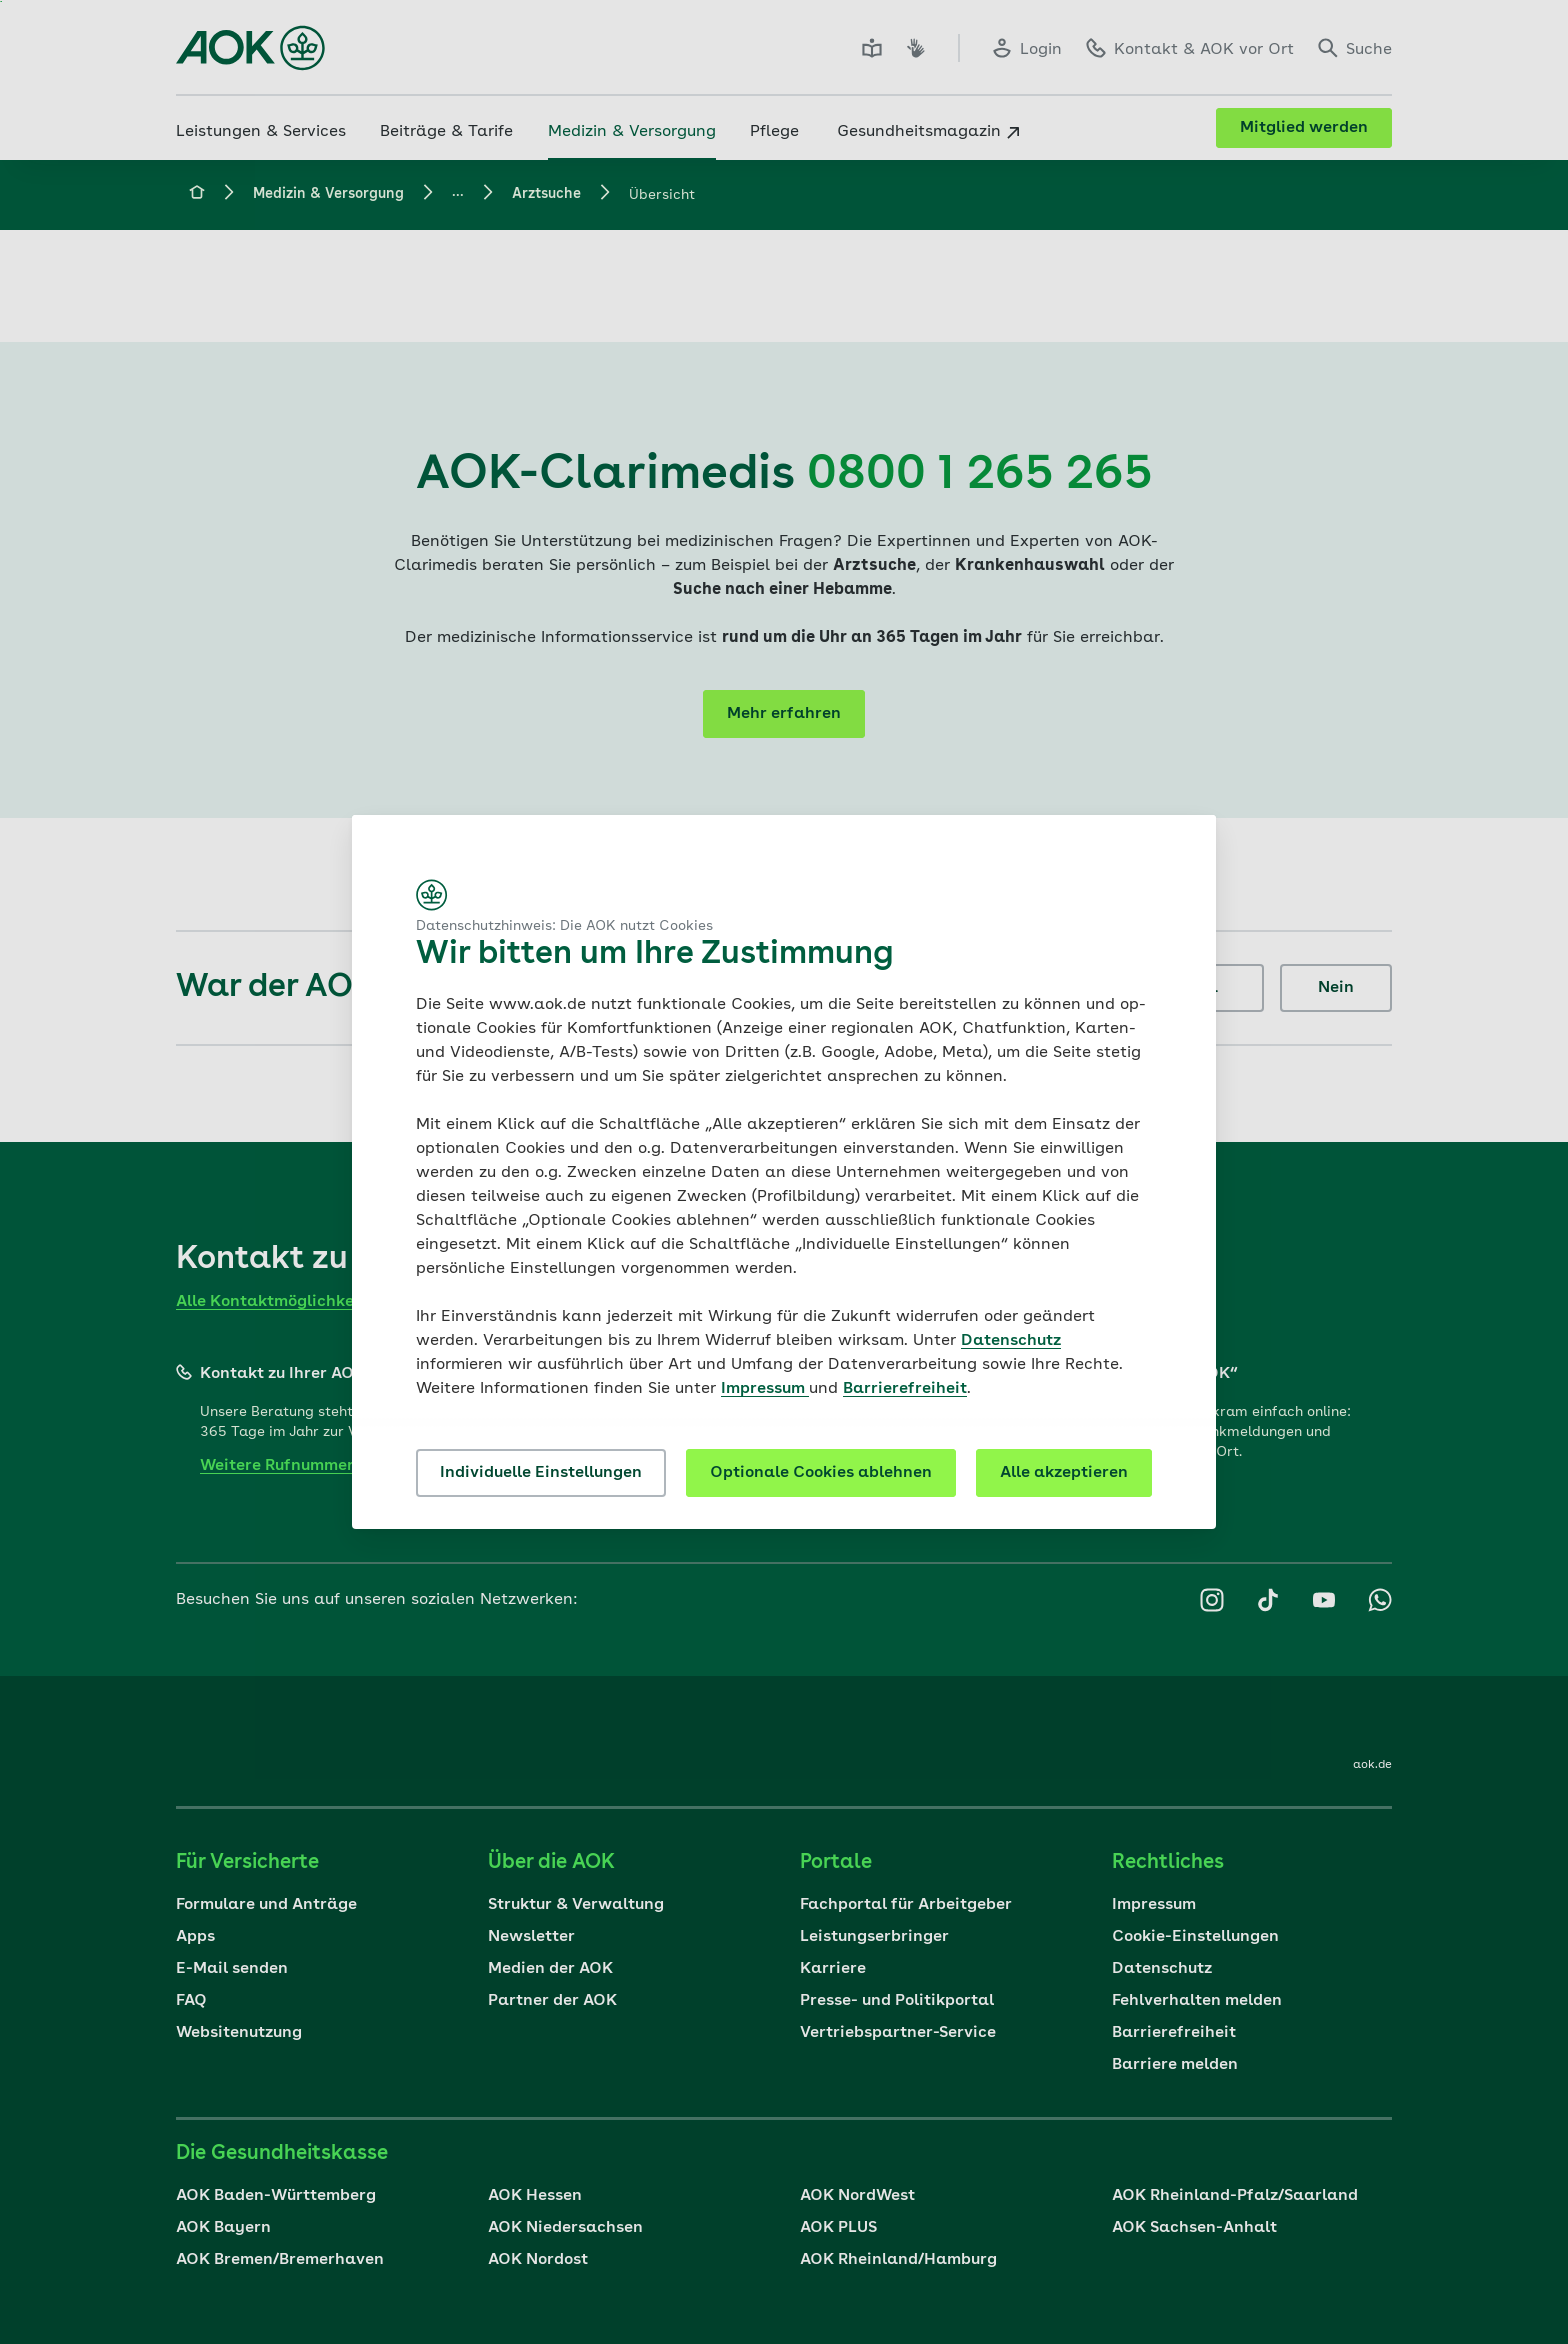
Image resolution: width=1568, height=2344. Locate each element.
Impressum (765, 1389)
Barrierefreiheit (905, 1389)
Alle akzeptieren (1064, 1473)
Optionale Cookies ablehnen (821, 1473)
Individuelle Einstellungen (541, 1473)
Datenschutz (1011, 1341)
